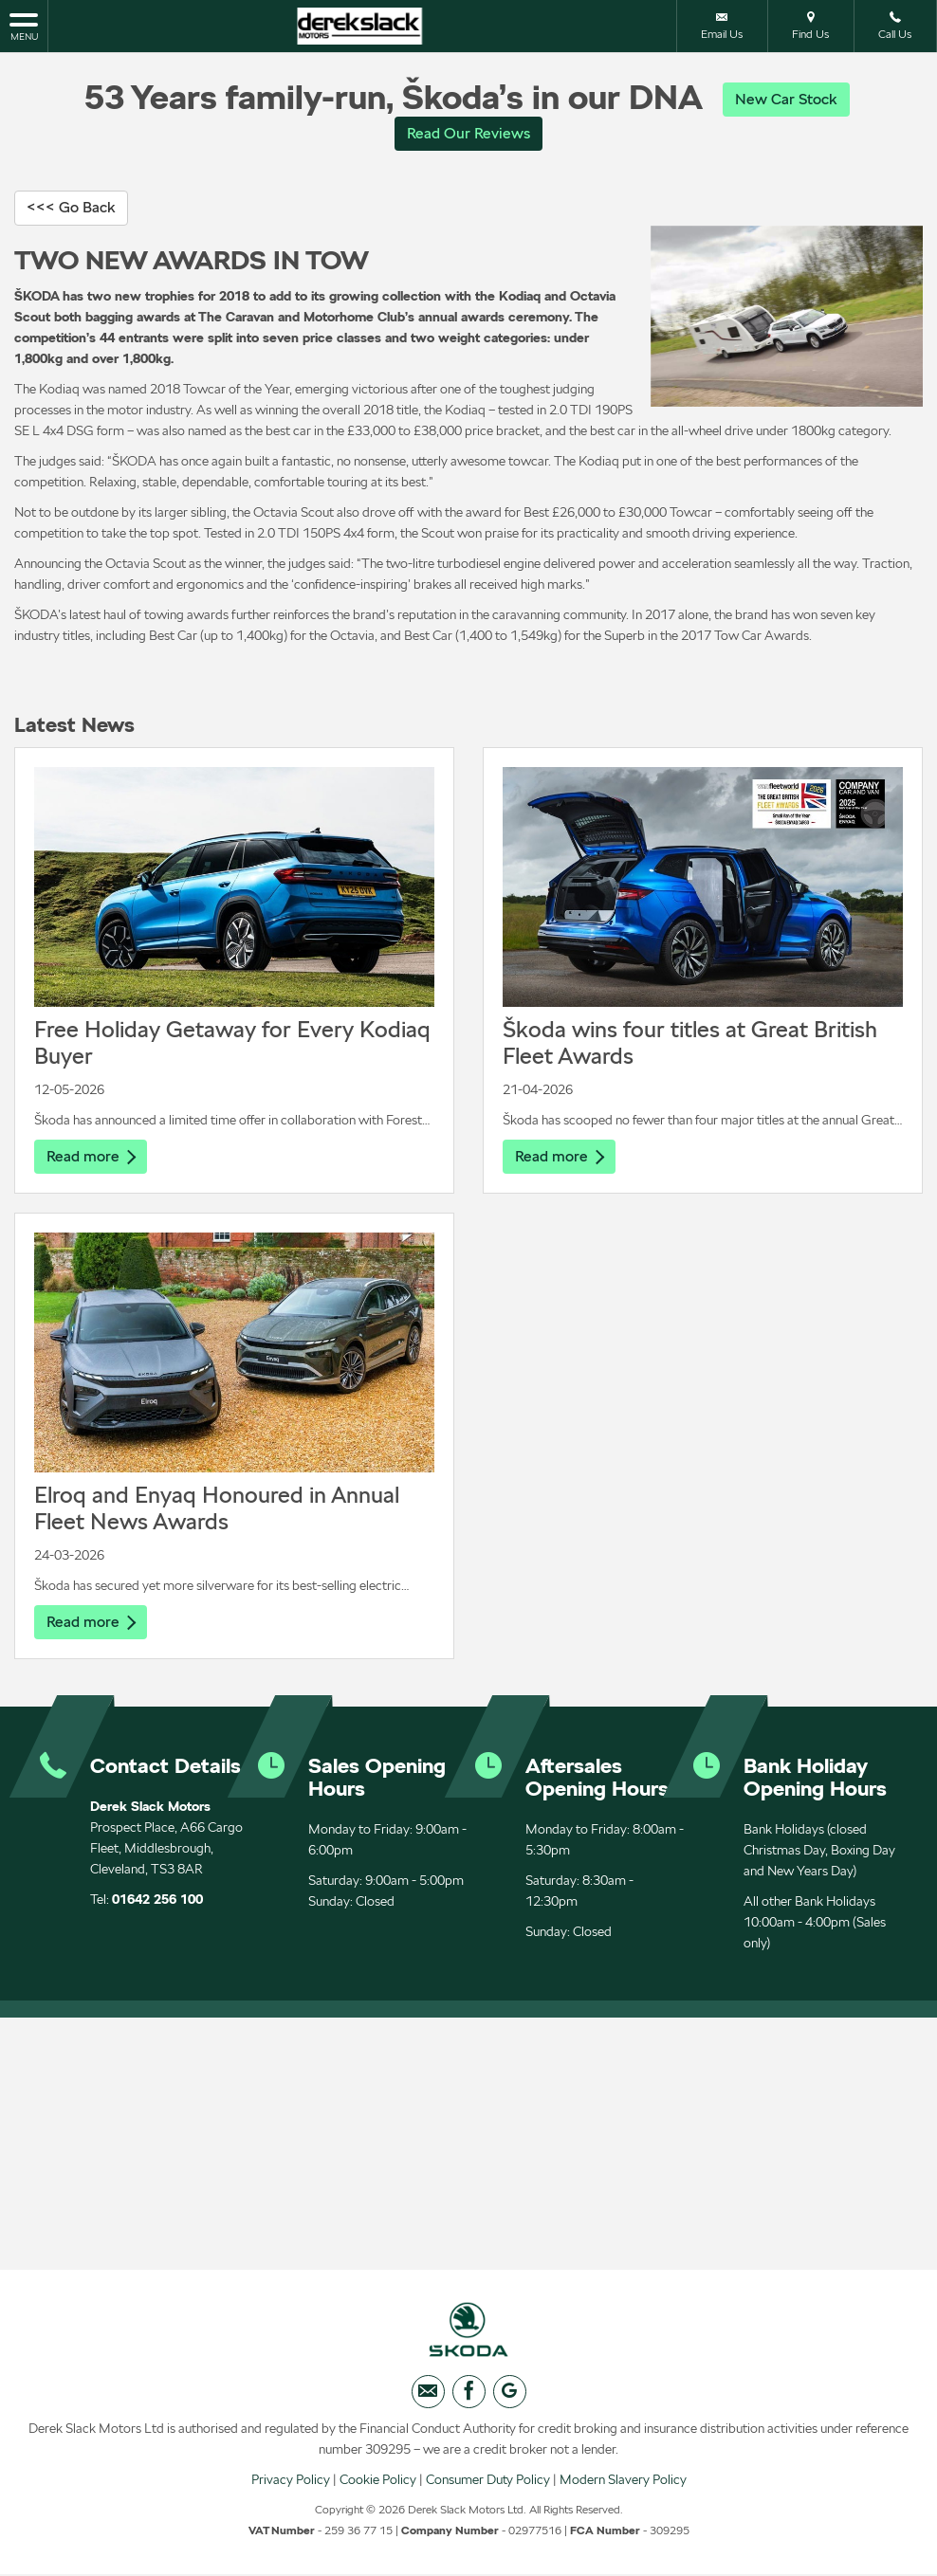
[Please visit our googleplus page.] (509, 2398)
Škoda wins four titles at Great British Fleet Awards (690, 1044)
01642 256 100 (157, 1902)
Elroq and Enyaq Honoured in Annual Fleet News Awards (216, 1511)
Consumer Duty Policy (488, 2486)
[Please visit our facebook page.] (469, 2398)
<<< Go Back (71, 209)
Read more (91, 1158)
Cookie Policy (378, 2486)
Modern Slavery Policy (623, 2486)
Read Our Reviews (468, 134)
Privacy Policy (290, 2486)
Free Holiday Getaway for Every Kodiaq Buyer (232, 1044)
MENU (23, 25)
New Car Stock (786, 99)
